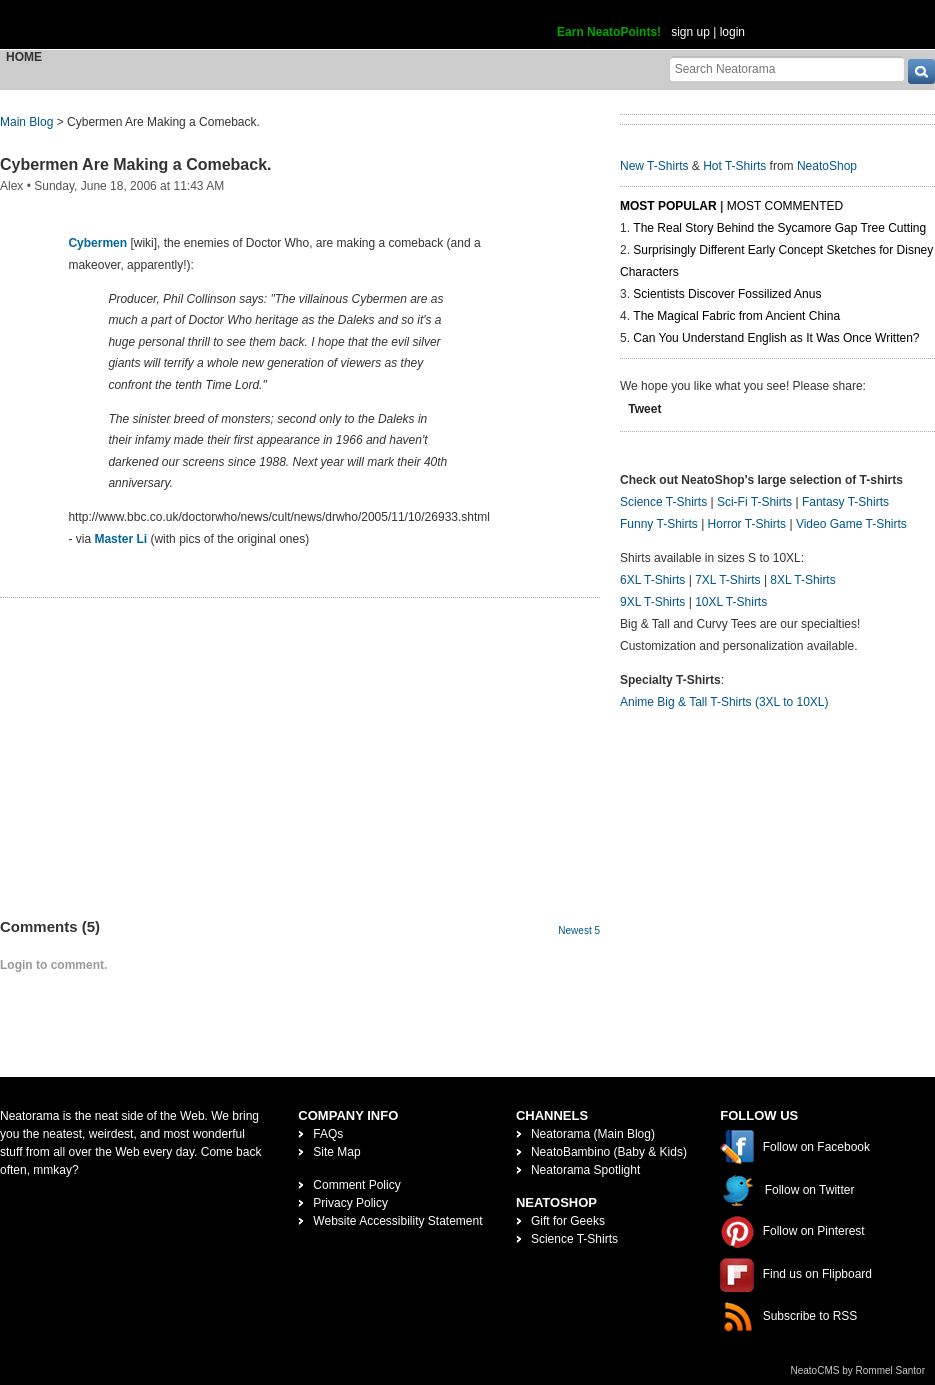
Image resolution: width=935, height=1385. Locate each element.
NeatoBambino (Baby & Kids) (609, 1152)
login (732, 32)
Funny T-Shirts (659, 524)
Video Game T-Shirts (851, 524)
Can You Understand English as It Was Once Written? (776, 338)
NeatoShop (827, 166)
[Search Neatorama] (787, 68)
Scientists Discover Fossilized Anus (727, 294)
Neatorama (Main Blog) (593, 1134)
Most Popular (668, 206)
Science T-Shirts (663, 502)
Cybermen (97, 243)
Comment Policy (356, 1185)
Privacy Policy (350, 1203)
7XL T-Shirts (727, 580)
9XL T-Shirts (652, 602)
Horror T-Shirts (747, 524)
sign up (690, 32)
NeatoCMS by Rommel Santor (858, 1370)
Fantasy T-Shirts (845, 502)
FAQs (328, 1134)
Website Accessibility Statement (397, 1221)
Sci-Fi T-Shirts (754, 502)
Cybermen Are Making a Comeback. (136, 164)
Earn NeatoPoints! (609, 32)
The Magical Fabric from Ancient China (736, 316)
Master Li (120, 539)
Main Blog (26, 122)
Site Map (336, 1152)
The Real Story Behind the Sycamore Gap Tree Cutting (779, 228)
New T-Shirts (654, 166)
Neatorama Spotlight (585, 1170)
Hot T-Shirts (734, 166)
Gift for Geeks (568, 1221)
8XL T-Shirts (802, 580)
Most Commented (785, 206)
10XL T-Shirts (731, 602)
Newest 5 (579, 930)
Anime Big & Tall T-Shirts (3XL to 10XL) (724, 702)
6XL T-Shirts (652, 580)
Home (24, 57)
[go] (921, 71)
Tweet (644, 409)
